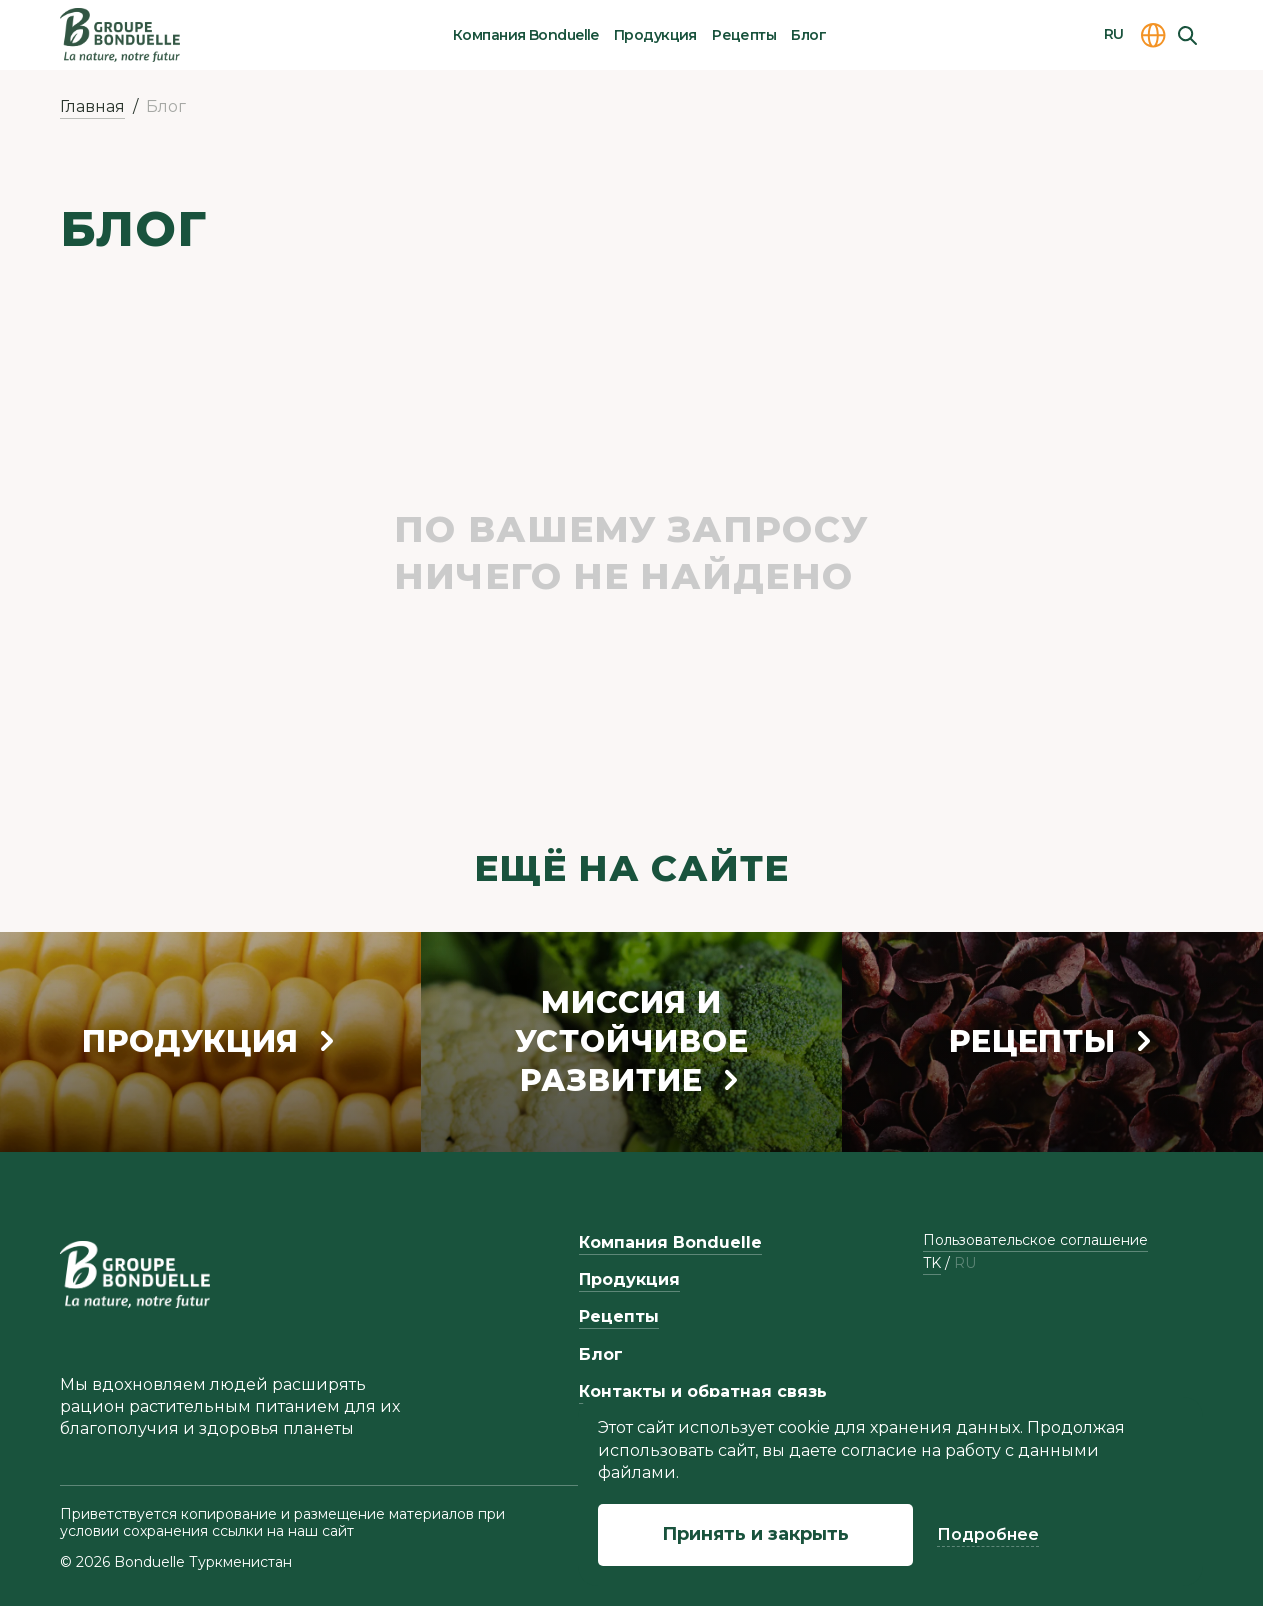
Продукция (655, 35)
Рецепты (744, 35)
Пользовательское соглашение (1035, 1240)
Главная (92, 106)
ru (965, 1263)
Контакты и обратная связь (703, 1391)
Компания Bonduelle (526, 35)
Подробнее (988, 1534)
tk (932, 1263)
